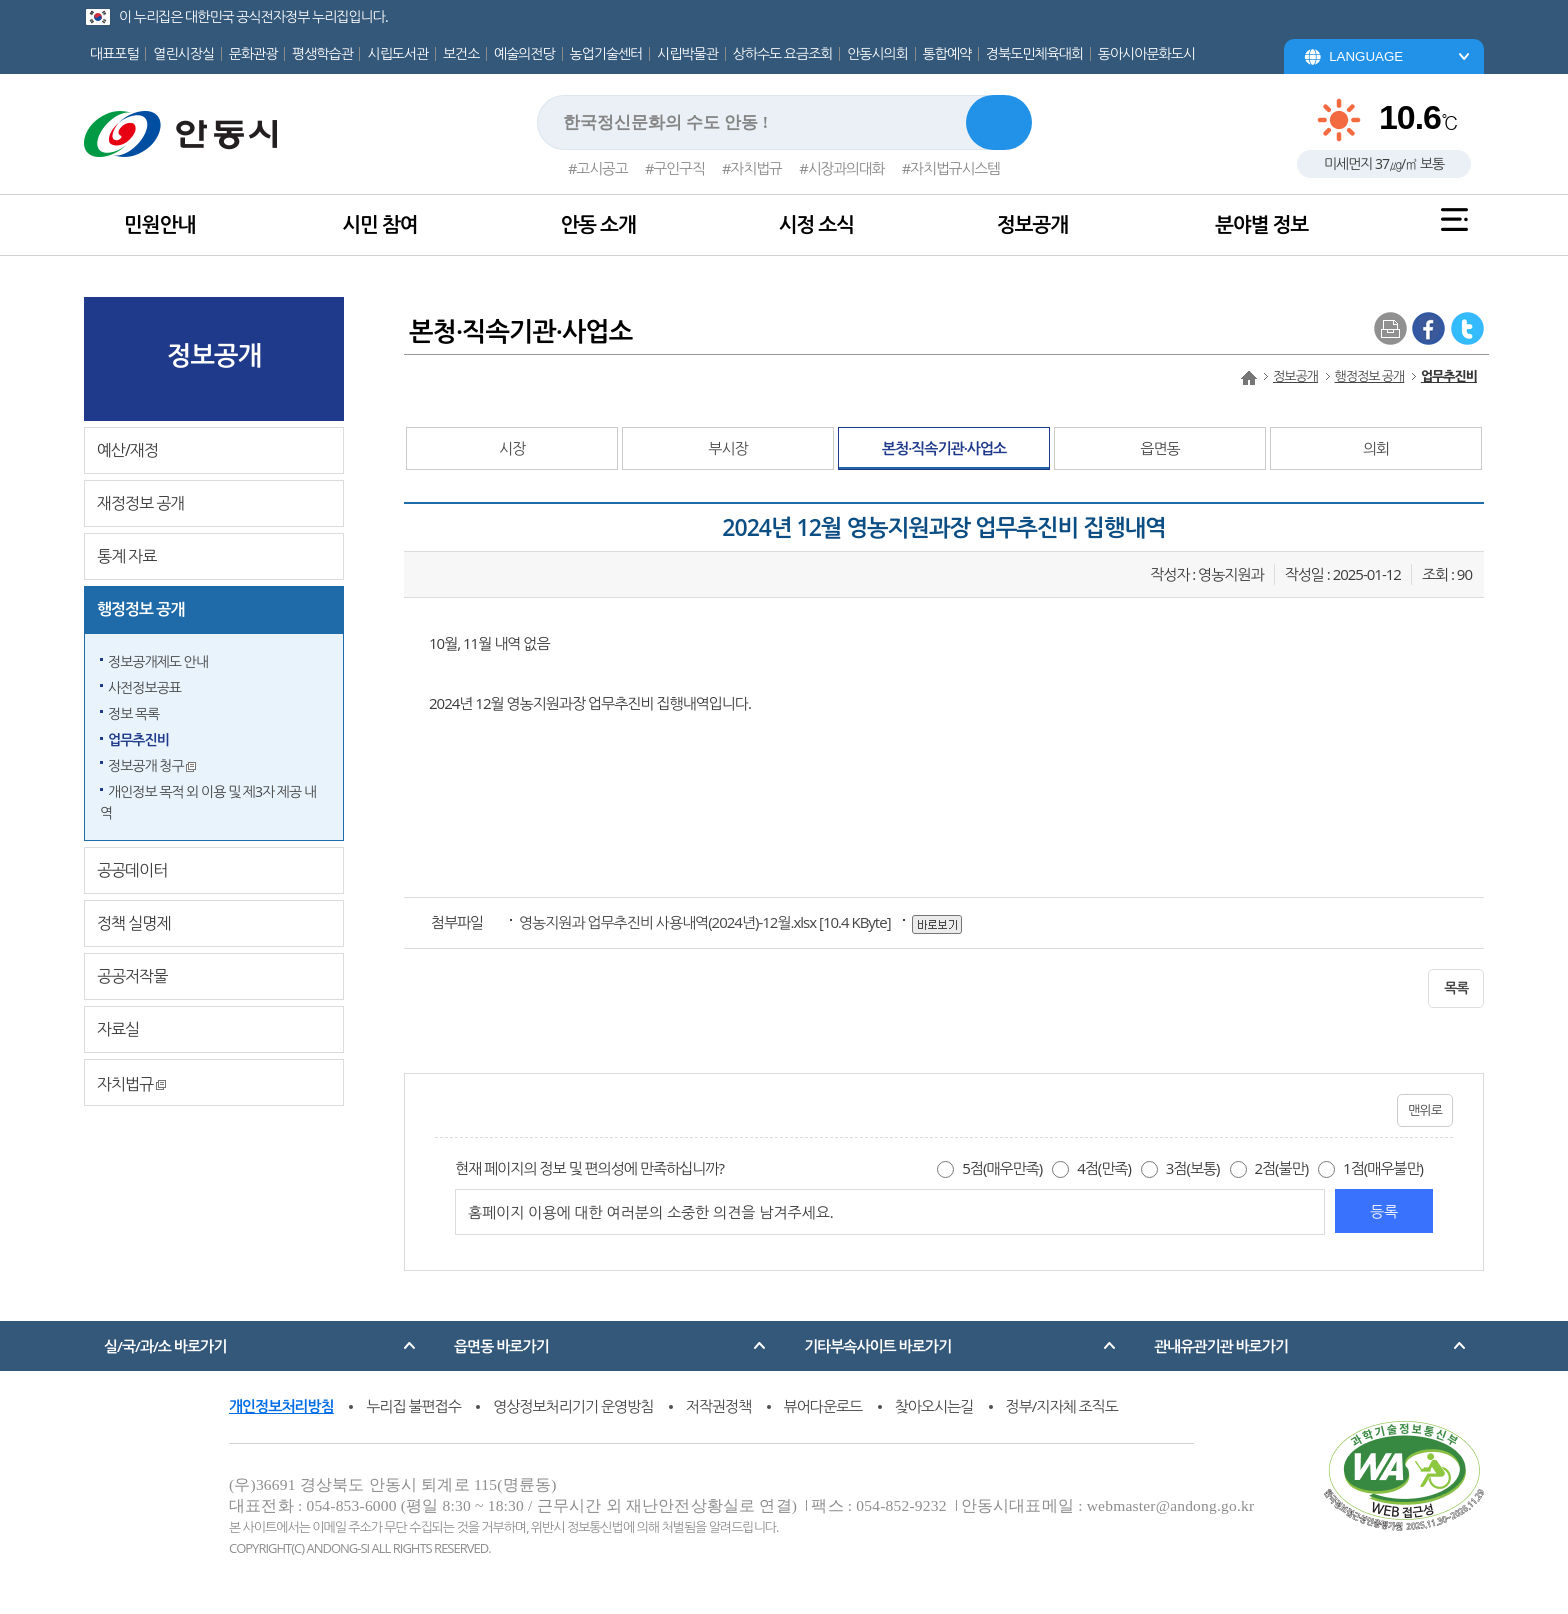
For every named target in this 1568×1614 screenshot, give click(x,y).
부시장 (727, 448)
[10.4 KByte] (706, 922)
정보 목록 (133, 713)
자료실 (118, 1029)
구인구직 (679, 168)
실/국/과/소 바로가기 (165, 1346)
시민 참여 (379, 224)
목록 (1456, 987)
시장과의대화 (846, 168)
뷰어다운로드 (823, 1406)
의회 (1376, 448)
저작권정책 (719, 1406)
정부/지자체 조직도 (1062, 1406)
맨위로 (1425, 1110)
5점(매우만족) (1002, 1168)
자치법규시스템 (955, 168)
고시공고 (601, 168)
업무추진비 (138, 739)
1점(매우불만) (1383, 1168)
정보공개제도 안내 (158, 661)
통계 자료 (126, 556)
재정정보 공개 (140, 503)
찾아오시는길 (934, 1406)
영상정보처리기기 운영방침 (573, 1406)
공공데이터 (132, 870)
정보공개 (1032, 224)
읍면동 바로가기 (501, 1346)
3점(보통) (1193, 1168)
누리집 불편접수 (413, 1406)
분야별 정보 (1261, 224)
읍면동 (1159, 448)
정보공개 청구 (152, 765)
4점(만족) (1104, 1168)
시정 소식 (816, 224)
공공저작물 (132, 976)
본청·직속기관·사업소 (944, 448)
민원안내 (159, 224)
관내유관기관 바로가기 (1221, 1346)
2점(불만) (1281, 1168)
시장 (512, 448)
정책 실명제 (133, 923)
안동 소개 (597, 224)
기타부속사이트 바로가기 (877, 1346)
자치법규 (756, 168)
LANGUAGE (1366, 56)
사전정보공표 (144, 687)
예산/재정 (127, 450)
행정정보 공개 (140, 609)
